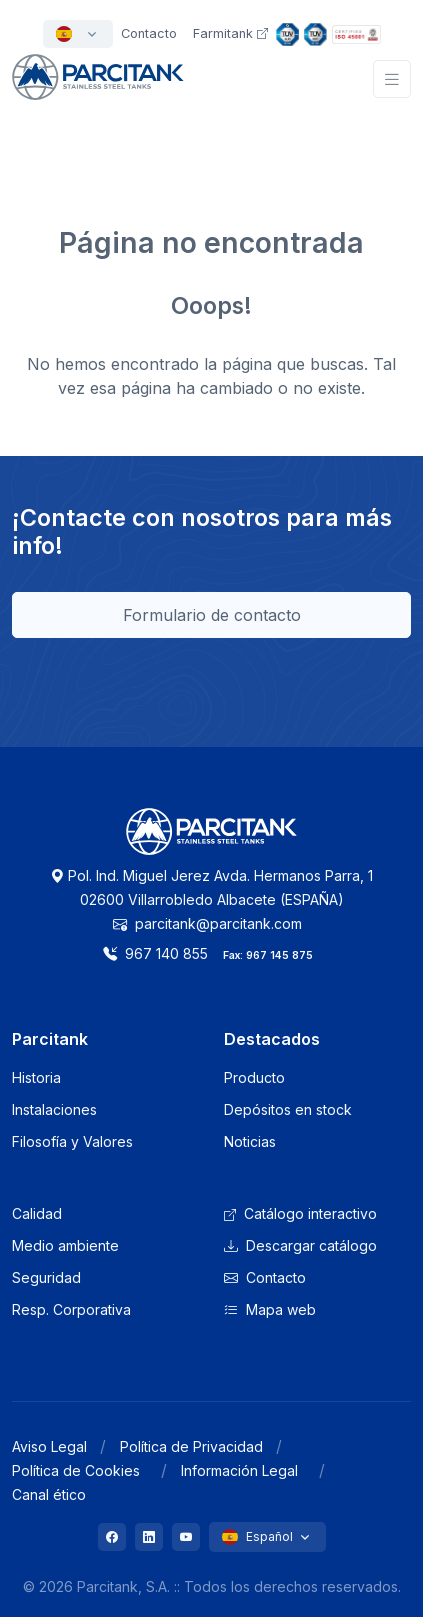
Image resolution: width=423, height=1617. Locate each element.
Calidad (37, 1213)
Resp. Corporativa (71, 1309)
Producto (254, 1077)
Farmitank (230, 33)
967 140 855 (155, 953)
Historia (36, 1077)
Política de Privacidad (191, 1446)
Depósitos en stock (288, 1109)
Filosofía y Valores (72, 1141)
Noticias (250, 1141)
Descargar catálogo (300, 1245)
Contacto (265, 1277)
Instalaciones (54, 1109)
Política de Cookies (76, 1470)
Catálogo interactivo (300, 1213)
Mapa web (270, 1309)
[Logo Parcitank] (212, 843)
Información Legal (239, 1470)
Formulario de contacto (212, 615)
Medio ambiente (65, 1245)
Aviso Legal (49, 1446)
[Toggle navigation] (392, 79)
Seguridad (46, 1277)
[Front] (98, 89)
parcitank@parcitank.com (207, 923)
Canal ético (49, 1494)
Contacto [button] (149, 33)
